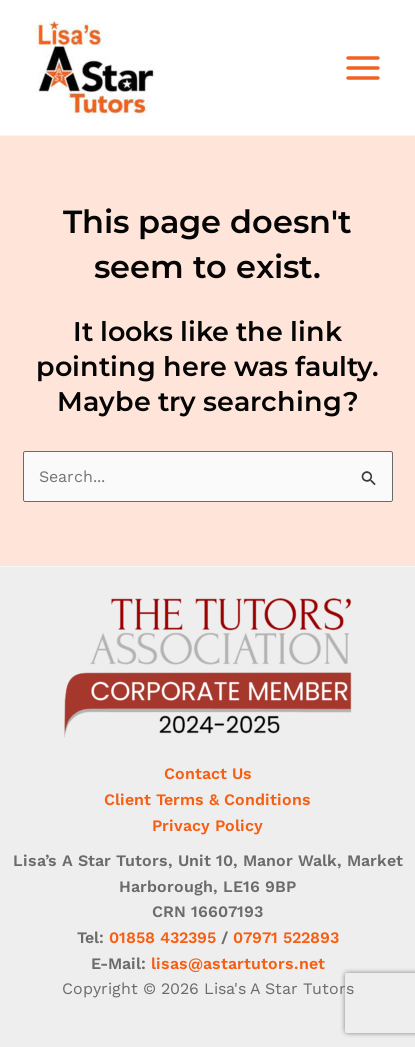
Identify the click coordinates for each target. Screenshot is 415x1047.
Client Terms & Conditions (207, 799)
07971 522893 (286, 937)
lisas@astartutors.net (238, 963)
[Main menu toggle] (363, 68)
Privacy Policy (207, 825)
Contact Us (208, 773)
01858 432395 (162, 937)
